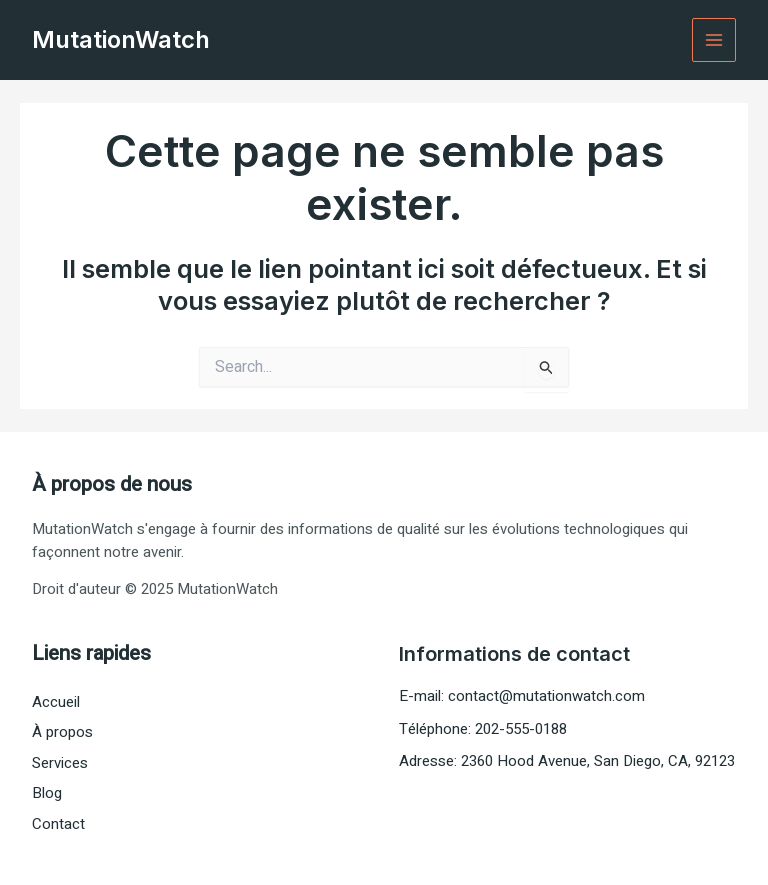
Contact (58, 824)
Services (60, 763)
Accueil (56, 702)
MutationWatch (121, 39)
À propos (62, 732)
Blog (47, 793)
